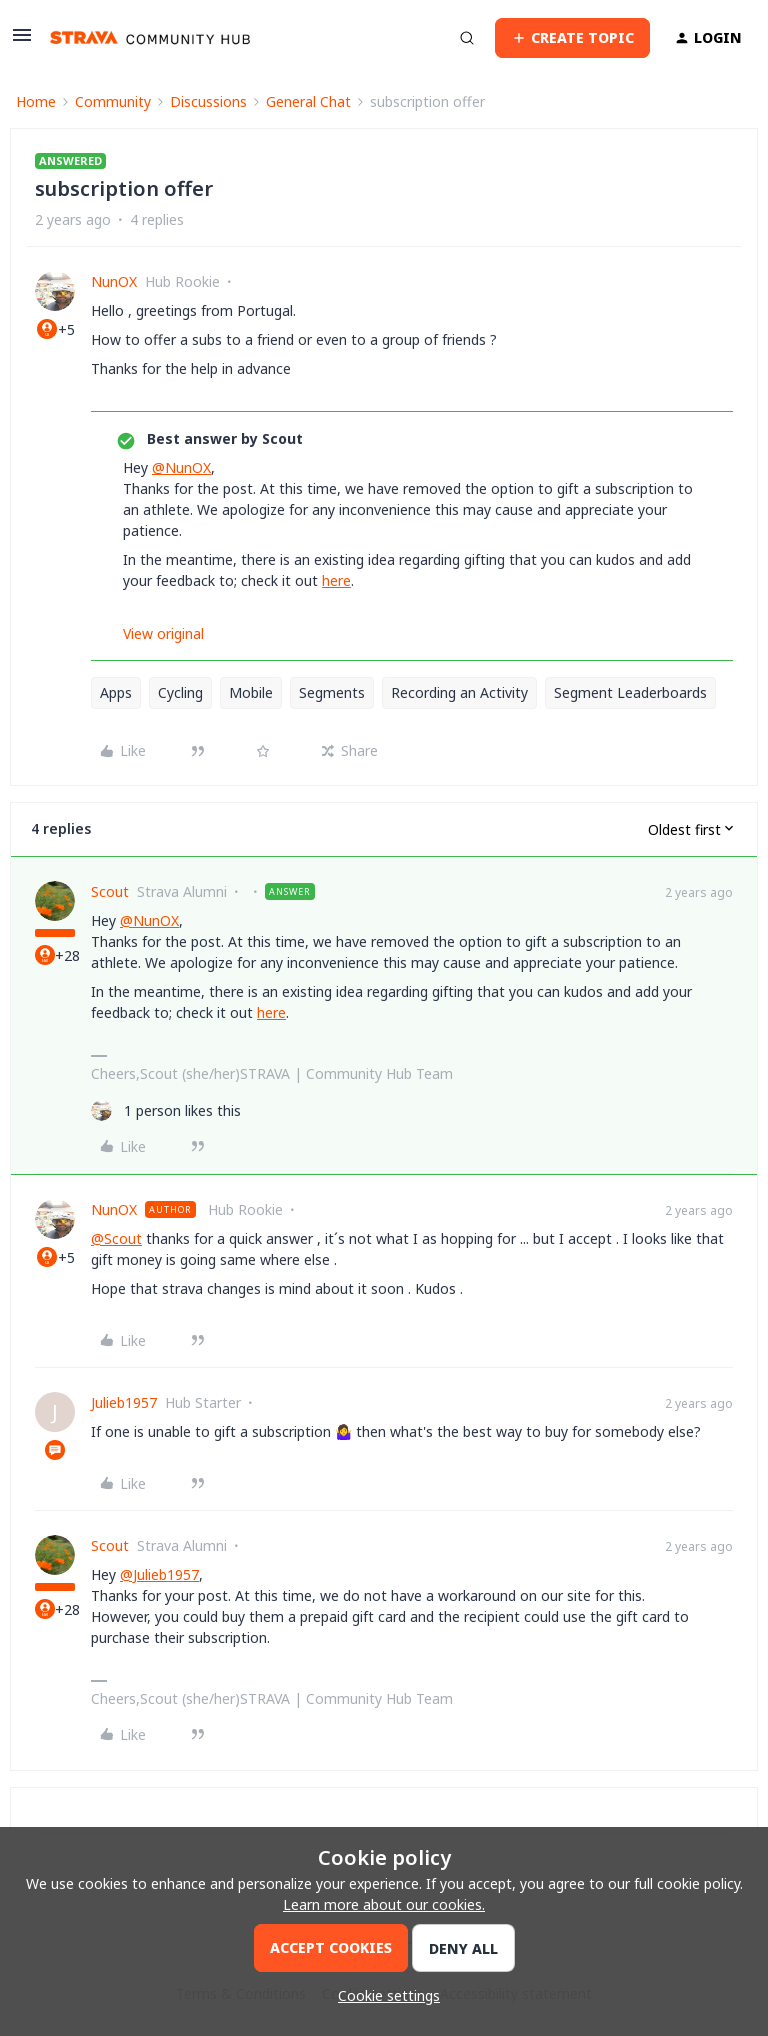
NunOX (114, 281)
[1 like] (166, 1110)
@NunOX (181, 467)
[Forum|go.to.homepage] (150, 38)
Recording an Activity (459, 692)
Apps (116, 692)
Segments (332, 692)
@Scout (116, 1238)
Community (113, 101)
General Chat (308, 101)
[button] (22, 41)
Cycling (180, 692)
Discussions (208, 101)
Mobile (251, 692)
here (336, 580)
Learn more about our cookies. (384, 1904)
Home (36, 101)
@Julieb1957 (159, 1574)
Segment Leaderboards (630, 692)
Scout (110, 891)
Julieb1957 (124, 1402)
